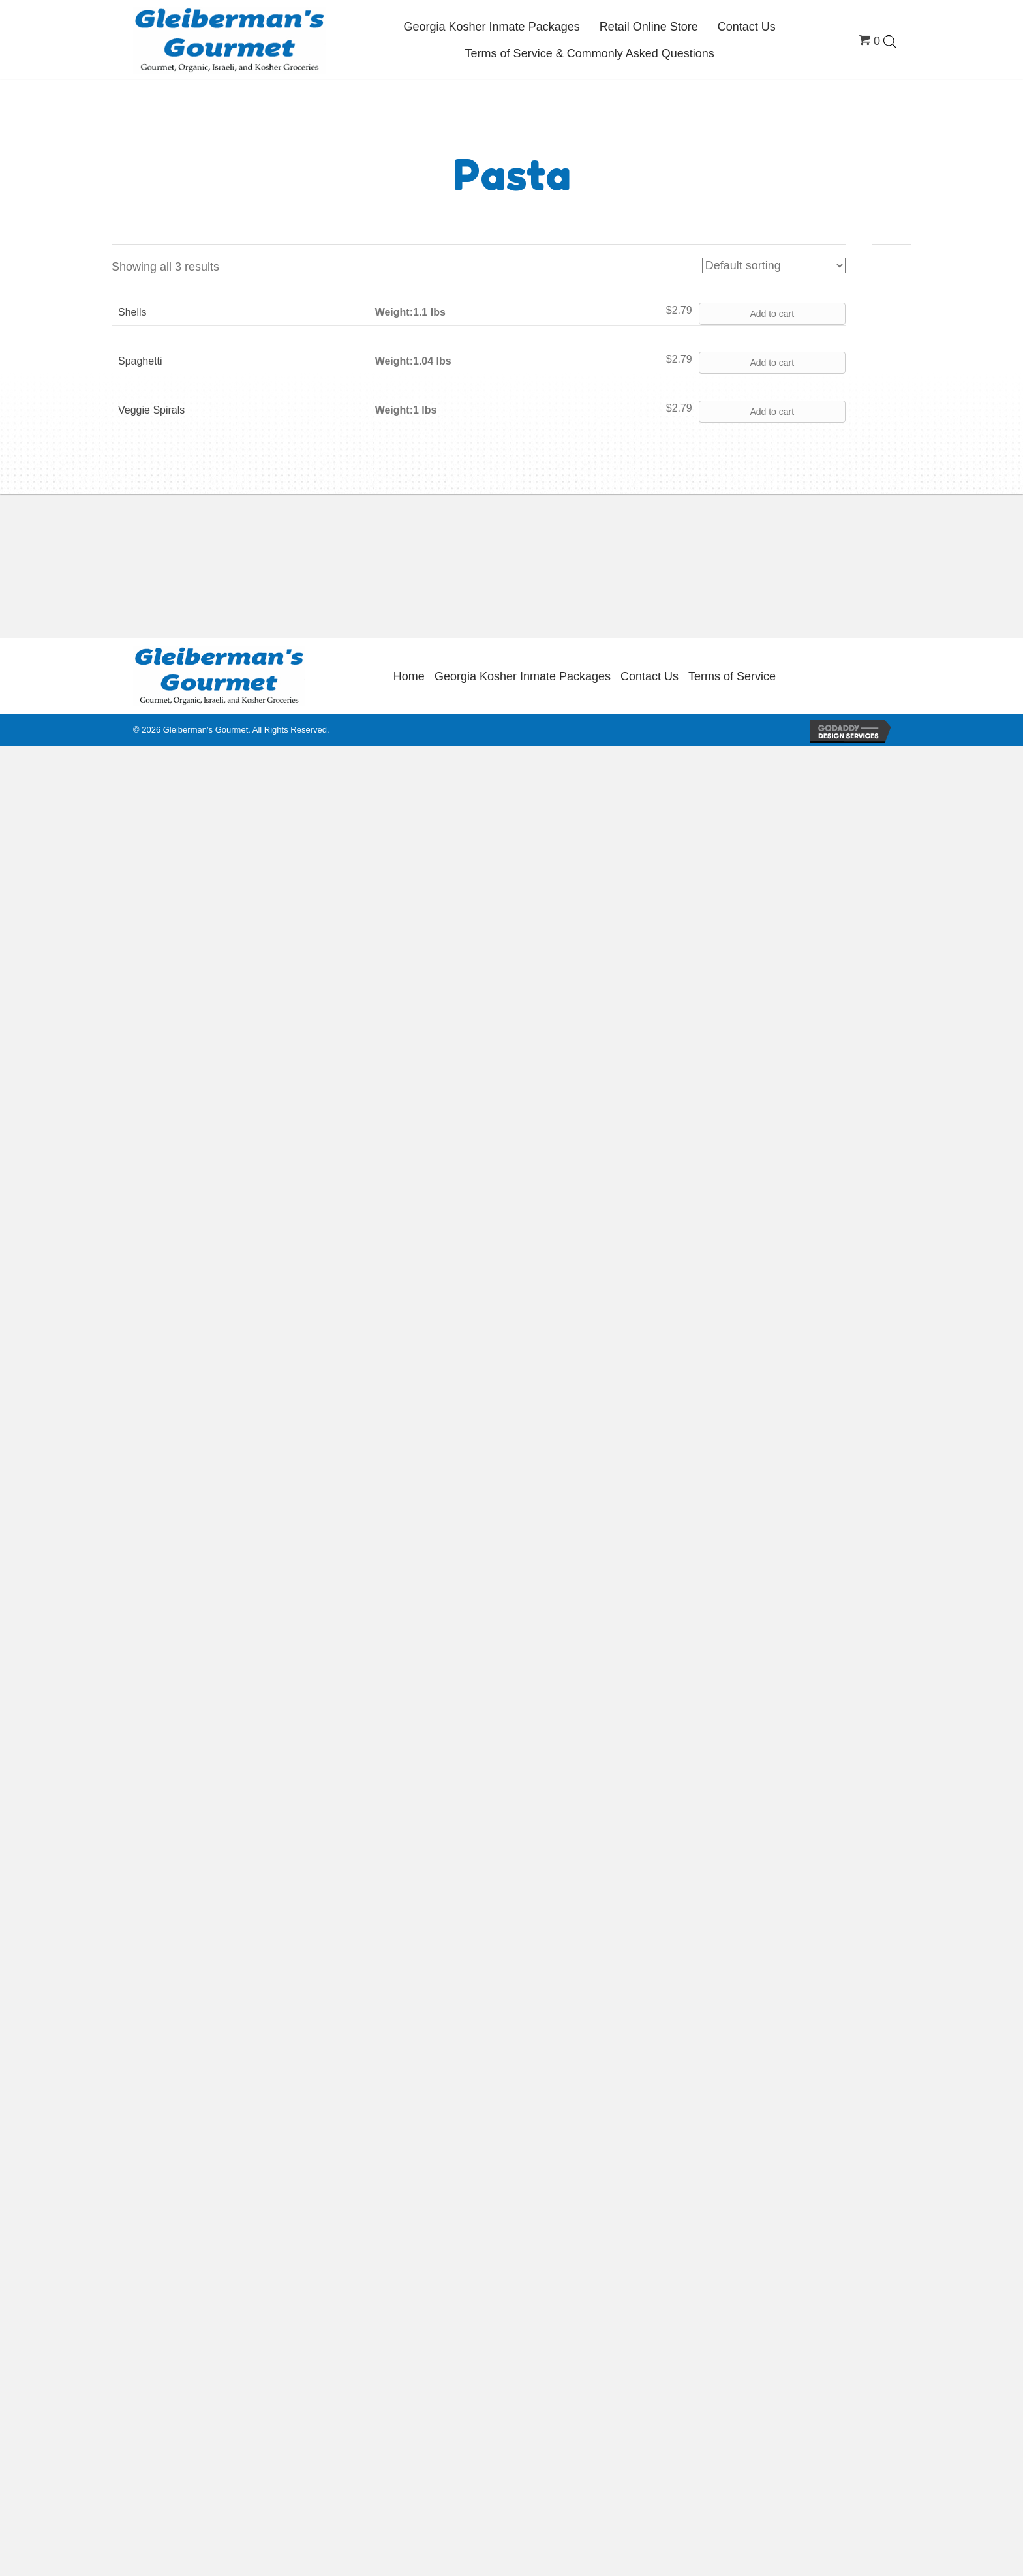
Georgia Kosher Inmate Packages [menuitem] (523, 676)
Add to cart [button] (772, 314)
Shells (132, 312)
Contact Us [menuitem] (649, 676)
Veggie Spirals (151, 410)
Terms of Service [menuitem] (732, 676)
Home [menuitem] (409, 676)
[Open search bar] (889, 41)
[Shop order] (774, 265)
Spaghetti (140, 361)
